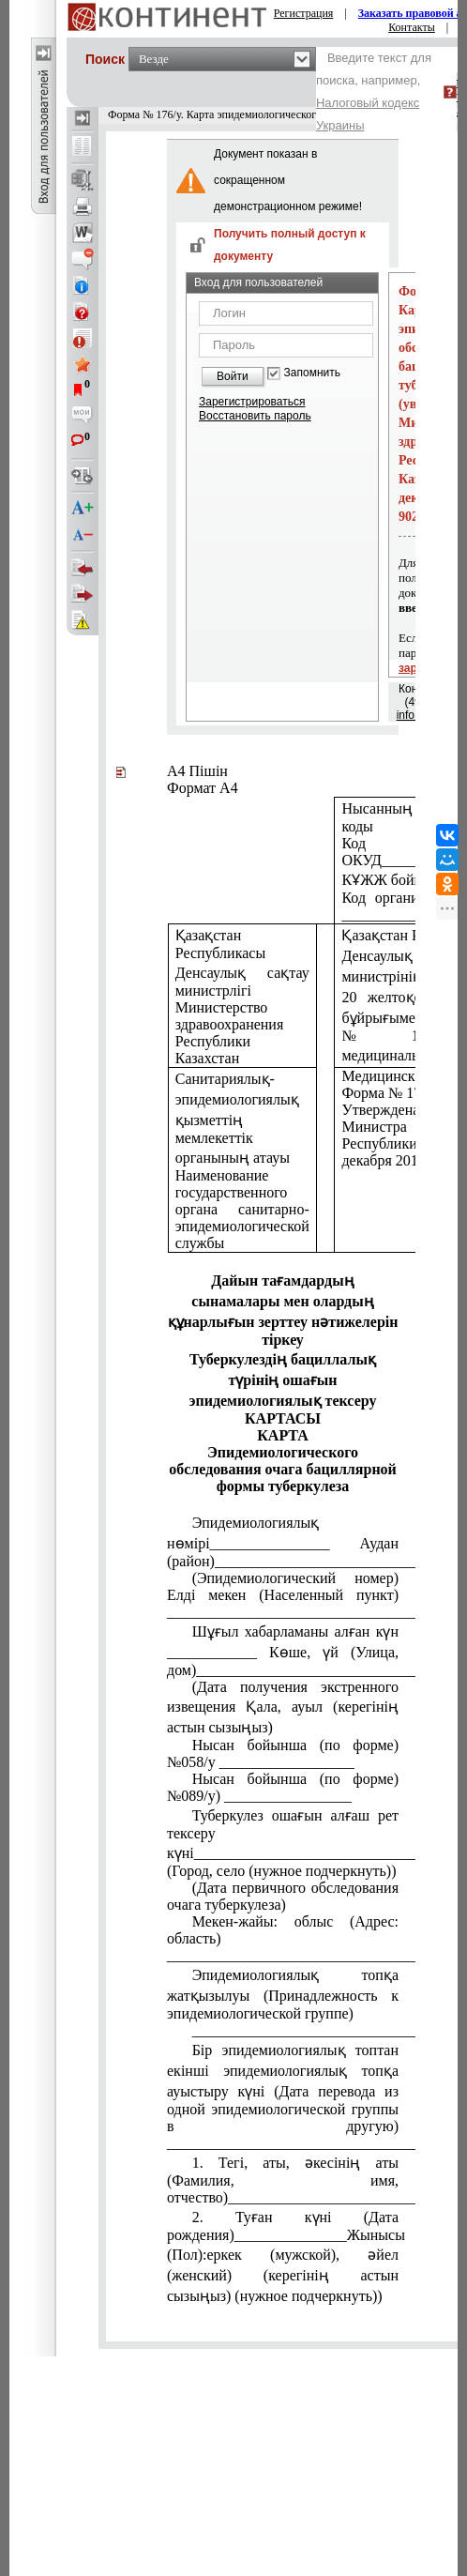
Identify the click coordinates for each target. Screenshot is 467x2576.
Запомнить (312, 373)
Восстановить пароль (255, 415)
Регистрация (304, 13)
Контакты (411, 27)
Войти (233, 376)
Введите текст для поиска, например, (373, 91)
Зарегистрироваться (252, 401)
